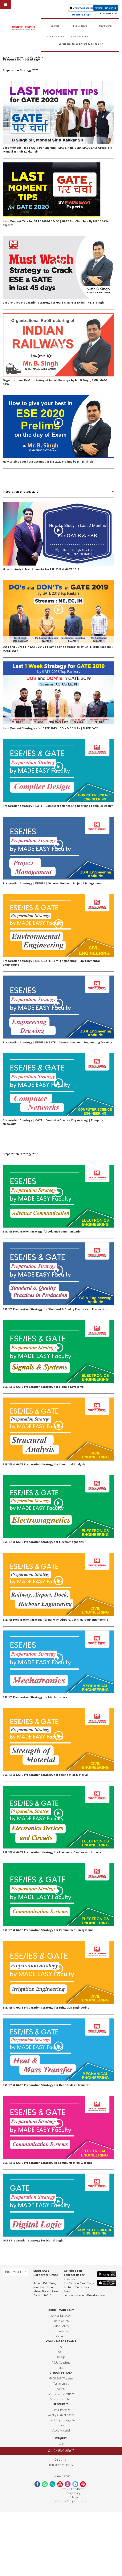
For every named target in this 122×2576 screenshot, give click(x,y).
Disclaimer (61, 2459)
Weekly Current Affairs (61, 2415)
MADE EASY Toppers (61, 2378)
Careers (61, 2336)
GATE (61, 2352)
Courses (55, 25)
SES (61, 2367)
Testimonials (61, 2383)
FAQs (61, 2444)
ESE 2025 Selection (60, 2399)
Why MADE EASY (60, 2315)
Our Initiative (61, 2331)
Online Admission (55, 36)
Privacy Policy (72, 2493)
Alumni (61, 2389)
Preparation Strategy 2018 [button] (58, 1154)
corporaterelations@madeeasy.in (84, 2295)
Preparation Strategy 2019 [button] (58, 491)
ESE (61, 2347)
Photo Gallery (61, 2321)
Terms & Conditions (72, 2489)
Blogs (61, 2425)
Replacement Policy (61, 2465)
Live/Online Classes (82, 8)
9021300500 (108, 13)
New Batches (105, 25)
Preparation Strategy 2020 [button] (58, 70)
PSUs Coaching (61, 2362)
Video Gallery (61, 2326)
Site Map (72, 2497)
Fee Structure (80, 25)
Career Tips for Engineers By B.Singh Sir (81, 43)
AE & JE (61, 2357)
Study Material (61, 2430)
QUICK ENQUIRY (61, 2451)
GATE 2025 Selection (60, 2394)
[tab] (58, 70)
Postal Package (81, 14)
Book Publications (80, 36)
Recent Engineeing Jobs (61, 2420)
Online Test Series (105, 8)
